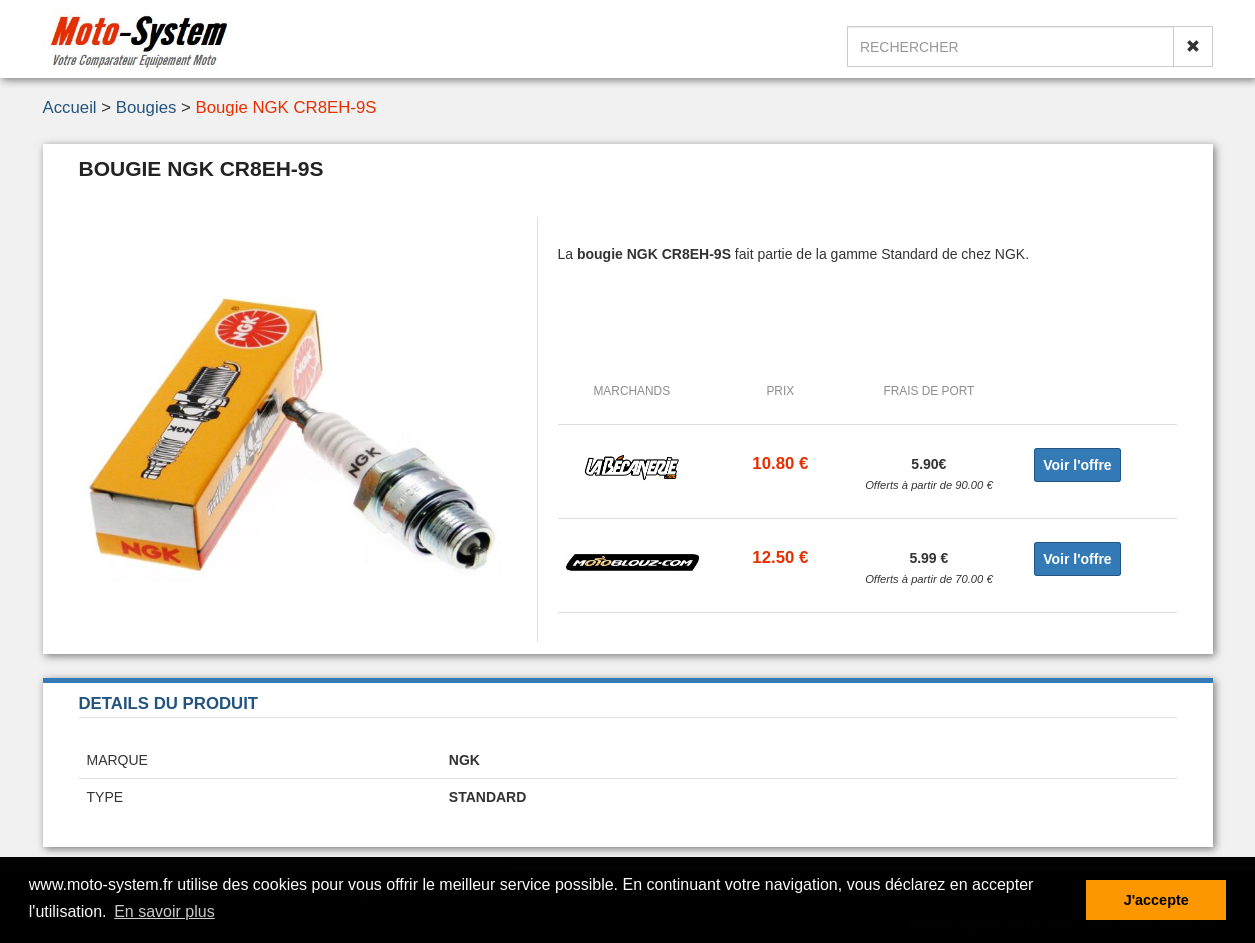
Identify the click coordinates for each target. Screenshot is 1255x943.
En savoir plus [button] (164, 911)
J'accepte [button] (1156, 900)
